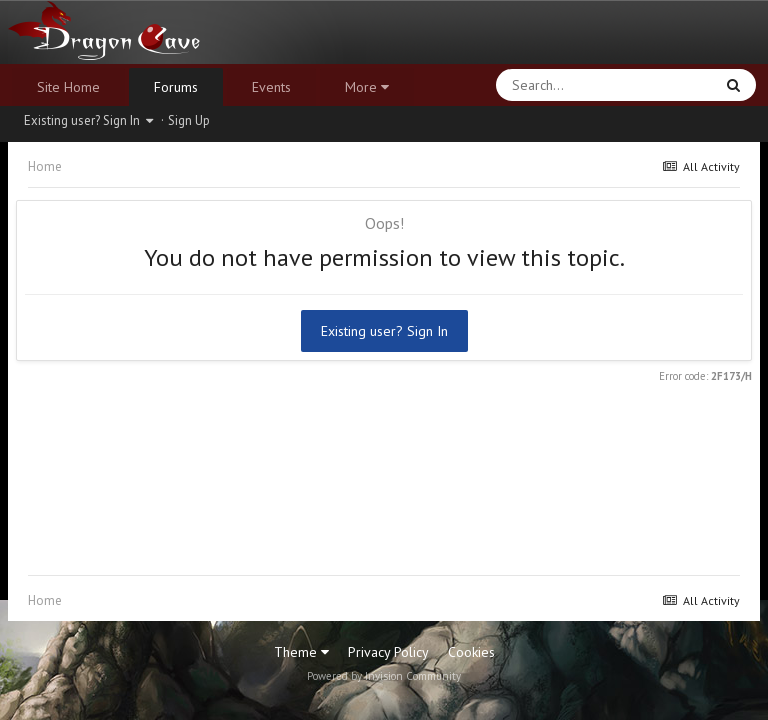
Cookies (471, 652)
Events (271, 87)
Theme (301, 652)
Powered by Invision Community (384, 676)
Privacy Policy (388, 652)
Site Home (68, 87)
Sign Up (189, 120)
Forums (176, 87)
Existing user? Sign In (88, 120)
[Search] (552, 85)
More (367, 87)
